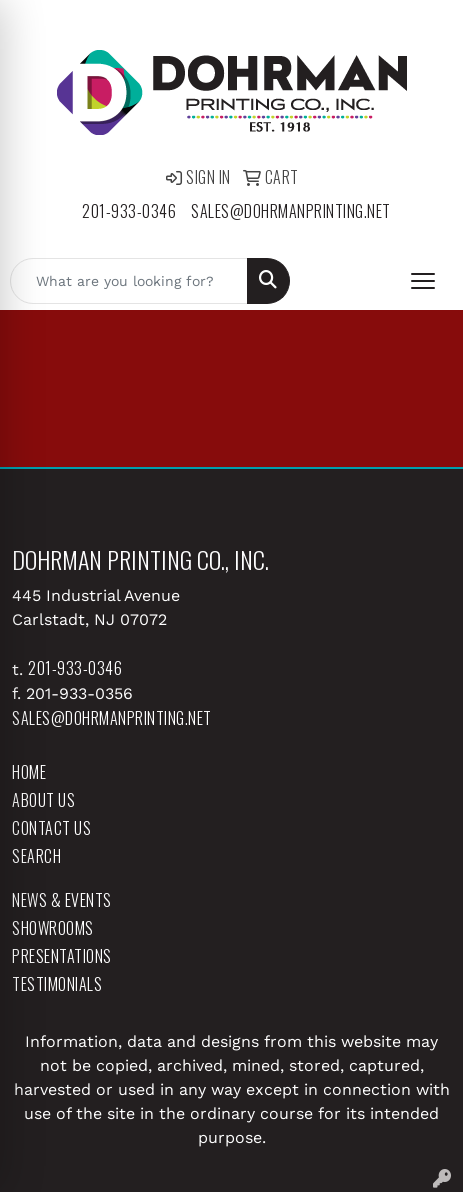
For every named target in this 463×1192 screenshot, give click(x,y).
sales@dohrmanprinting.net (291, 211)
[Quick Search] (129, 281)
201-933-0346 (129, 211)
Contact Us (51, 828)
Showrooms (53, 928)
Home (29, 772)
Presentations (62, 956)
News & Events (62, 900)
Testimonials (57, 984)
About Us (43, 800)
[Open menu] (423, 281)
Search (36, 856)
